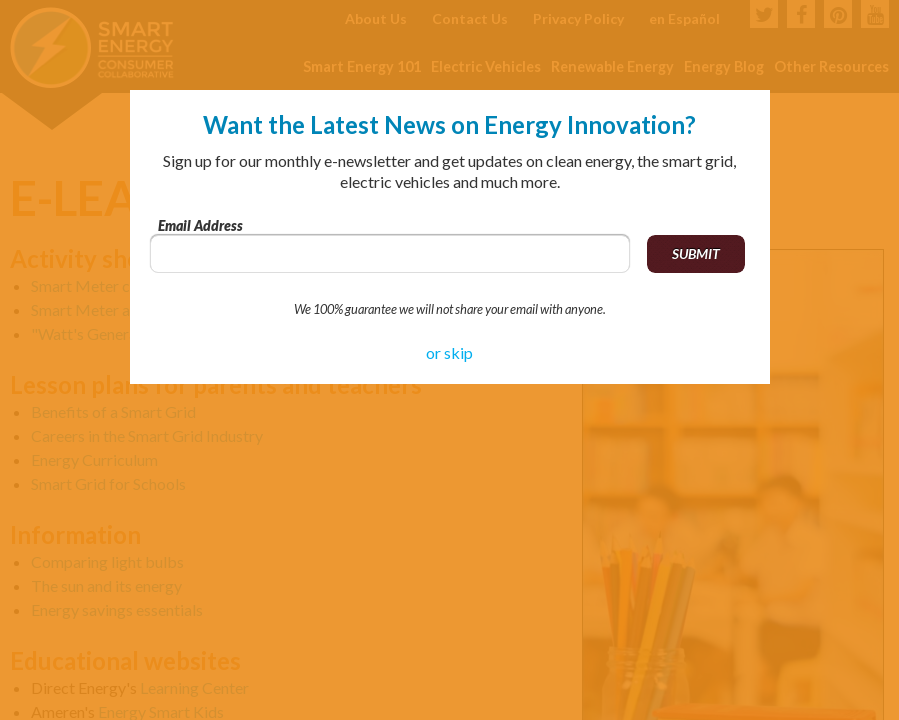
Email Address (200, 225)
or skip (449, 352)
